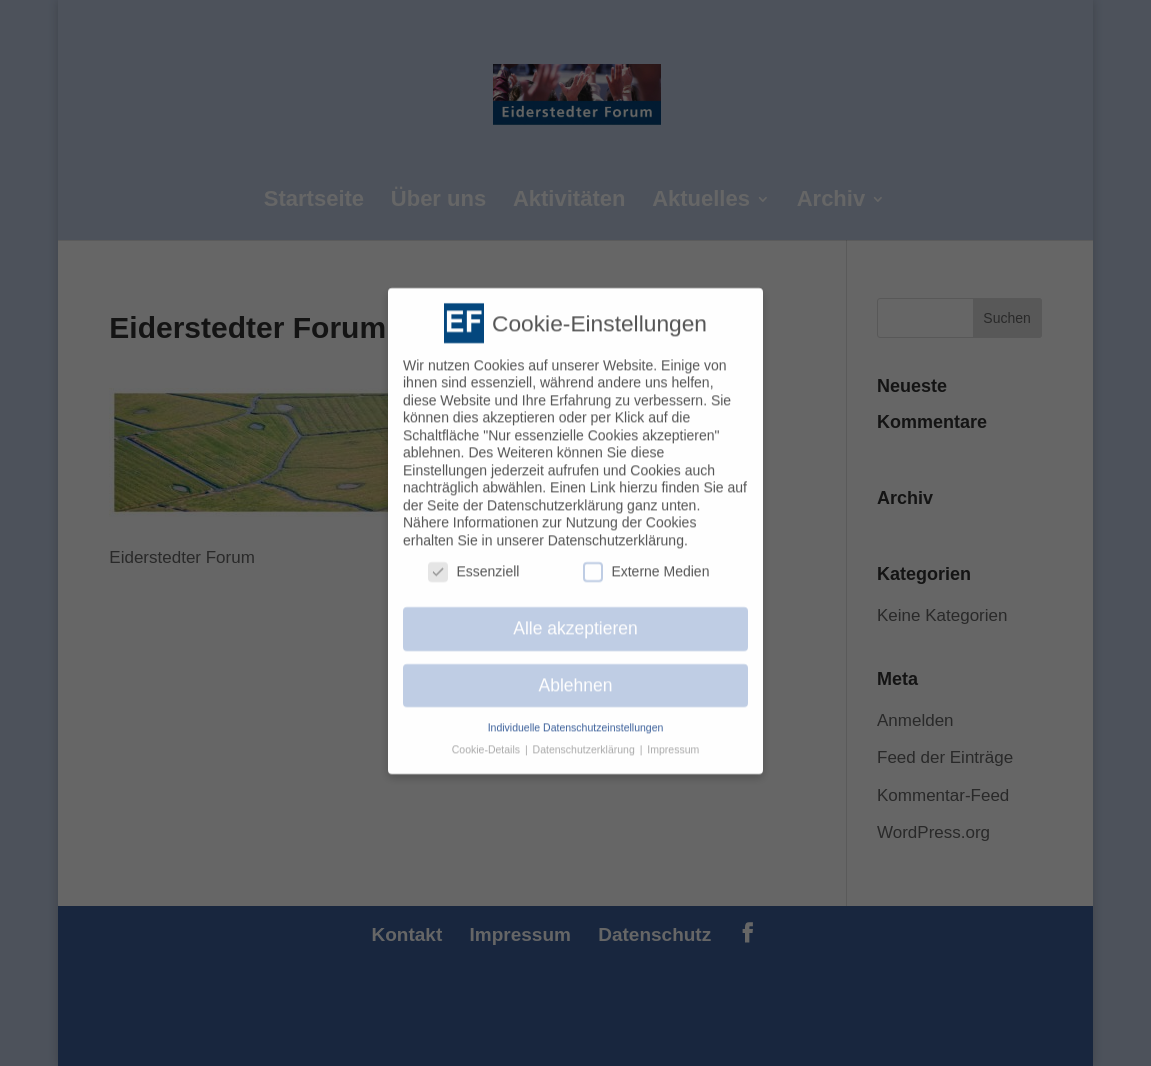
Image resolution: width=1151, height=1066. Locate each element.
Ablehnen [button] (576, 675)
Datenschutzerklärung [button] (585, 740)
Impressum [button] (673, 740)
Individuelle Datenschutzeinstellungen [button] (576, 717)
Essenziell (473, 561)
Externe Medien (646, 561)
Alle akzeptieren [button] (575, 618)
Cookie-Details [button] (487, 740)
